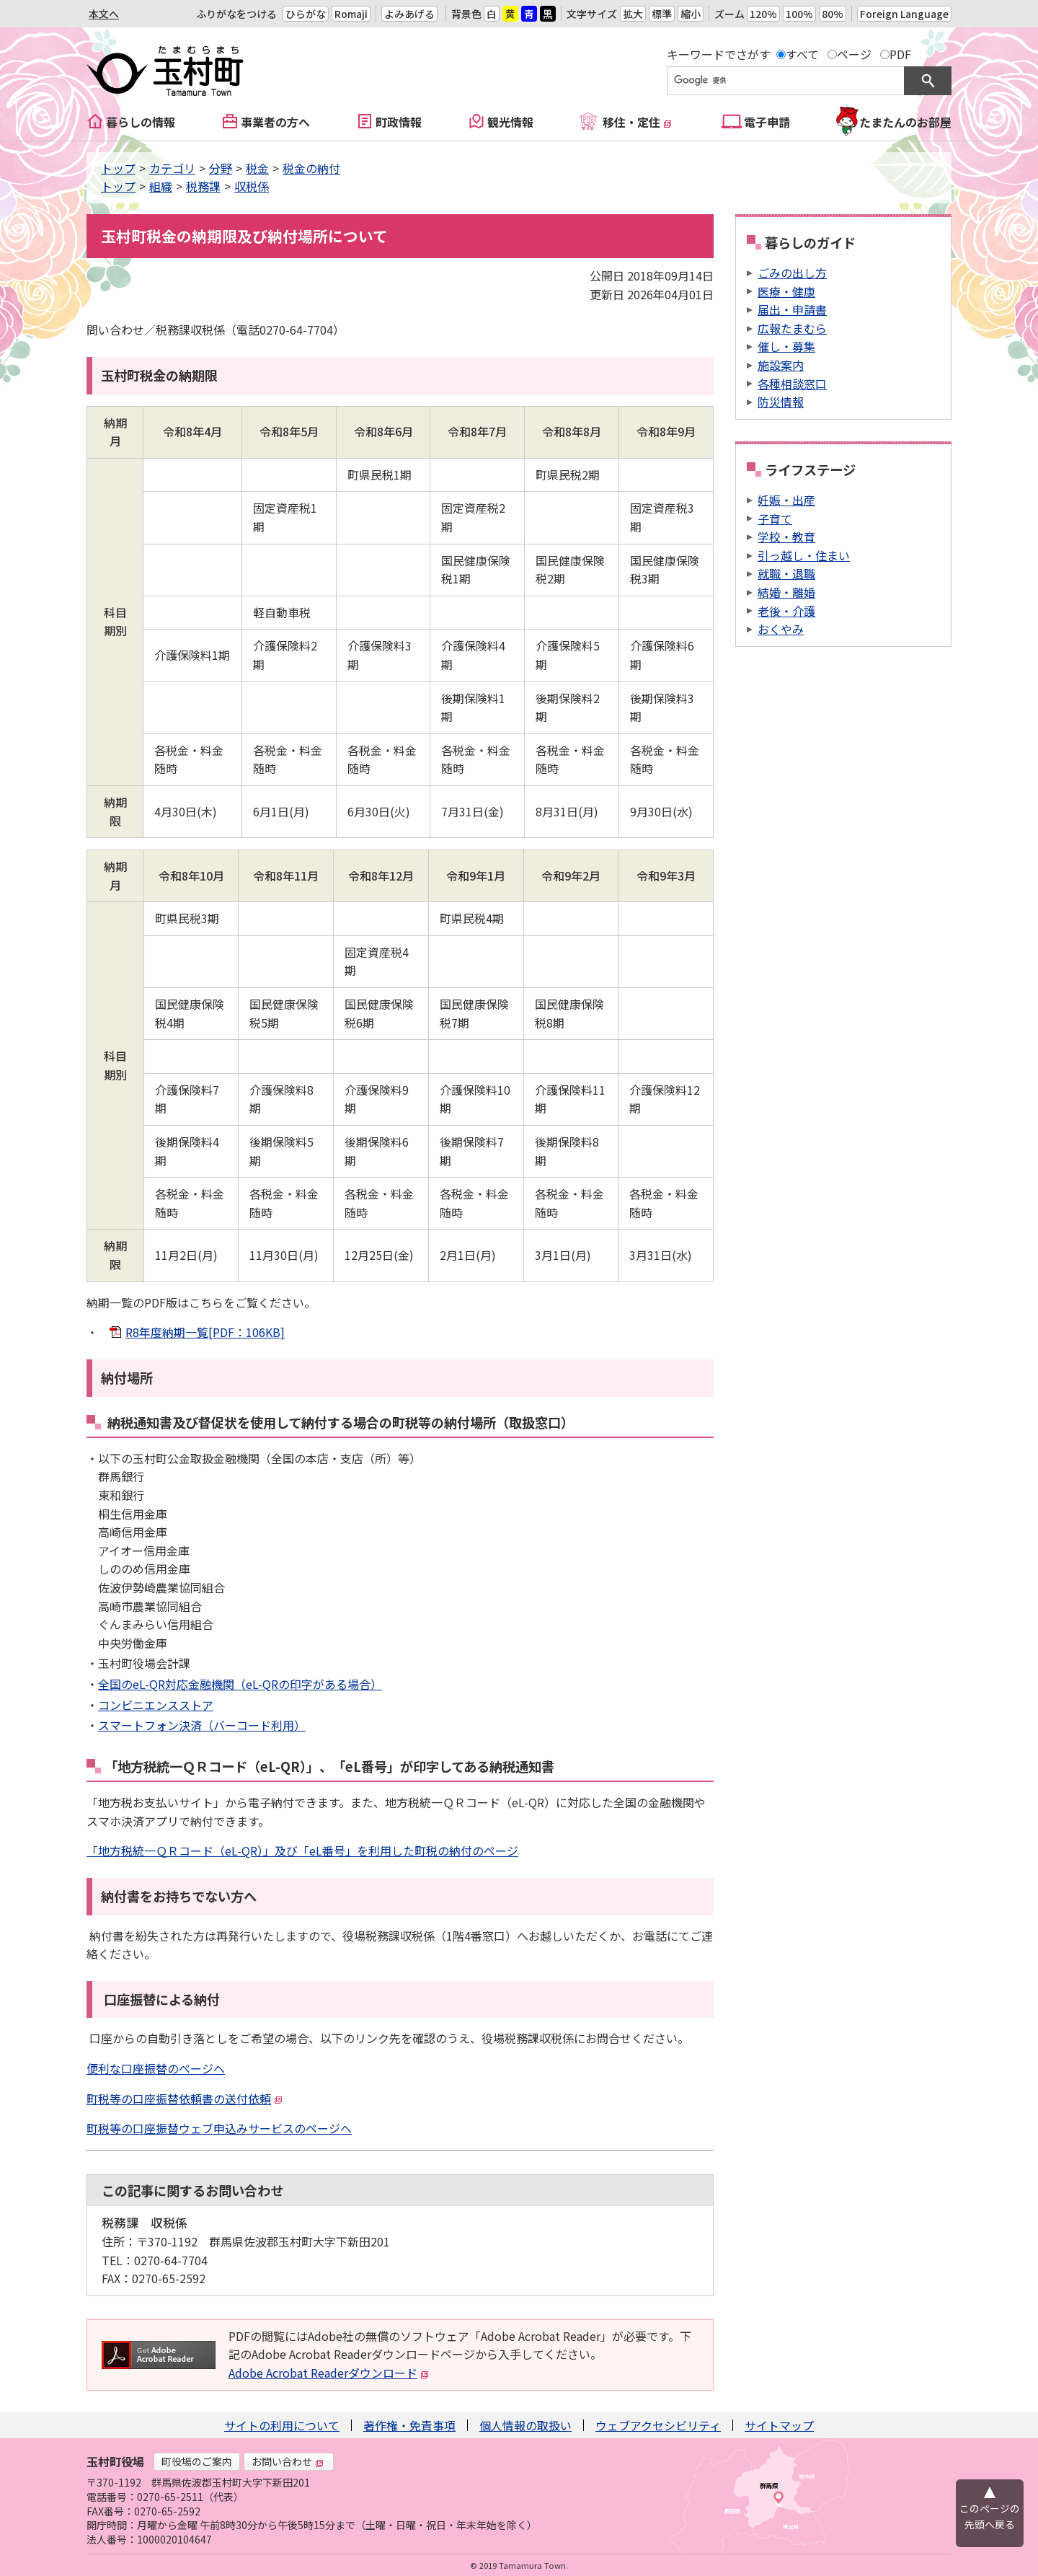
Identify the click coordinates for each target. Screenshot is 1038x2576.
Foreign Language (904, 13)
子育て (775, 518)
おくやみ (781, 629)
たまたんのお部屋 (905, 122)
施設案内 (781, 365)
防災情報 (781, 401)
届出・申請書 (792, 309)
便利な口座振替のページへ (155, 2068)
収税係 (251, 186)
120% (763, 13)
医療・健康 (786, 291)
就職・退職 (786, 573)
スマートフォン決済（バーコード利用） (202, 1725)
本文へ (104, 13)
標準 (662, 13)
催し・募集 (786, 346)
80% (832, 13)
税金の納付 (311, 168)
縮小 (690, 13)
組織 (160, 186)
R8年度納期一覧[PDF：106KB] (205, 1332)
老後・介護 (786, 610)
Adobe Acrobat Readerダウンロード (329, 2372)
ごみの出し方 (792, 272)
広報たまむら (792, 328)
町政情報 (399, 122)
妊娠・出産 (786, 499)
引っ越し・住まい (804, 555)
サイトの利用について (282, 2425)
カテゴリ (172, 168)
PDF (900, 54)
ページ (854, 54)
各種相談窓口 (792, 383)
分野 (220, 168)
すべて (802, 54)
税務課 (203, 186)
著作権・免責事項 (409, 2425)
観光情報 (510, 122)
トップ (118, 168)
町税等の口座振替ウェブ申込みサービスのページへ (219, 2128)
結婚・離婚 (786, 592)
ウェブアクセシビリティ (658, 2425)
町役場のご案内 (196, 2461)
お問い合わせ (288, 2461)
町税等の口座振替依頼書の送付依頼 (184, 2098)
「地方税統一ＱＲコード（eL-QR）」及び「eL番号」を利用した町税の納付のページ (302, 1850)
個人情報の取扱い (525, 2425)
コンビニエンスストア (155, 1704)
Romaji (351, 13)
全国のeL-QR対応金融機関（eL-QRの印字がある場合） (240, 1684)
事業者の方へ (275, 122)
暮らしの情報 (140, 122)
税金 (257, 168)
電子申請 (767, 122)
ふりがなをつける (236, 13)
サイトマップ (779, 2425)
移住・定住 (637, 122)
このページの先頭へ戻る (989, 2516)
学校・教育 (786, 536)
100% (799, 13)
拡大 (633, 13)
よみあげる (409, 13)
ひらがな (305, 13)
